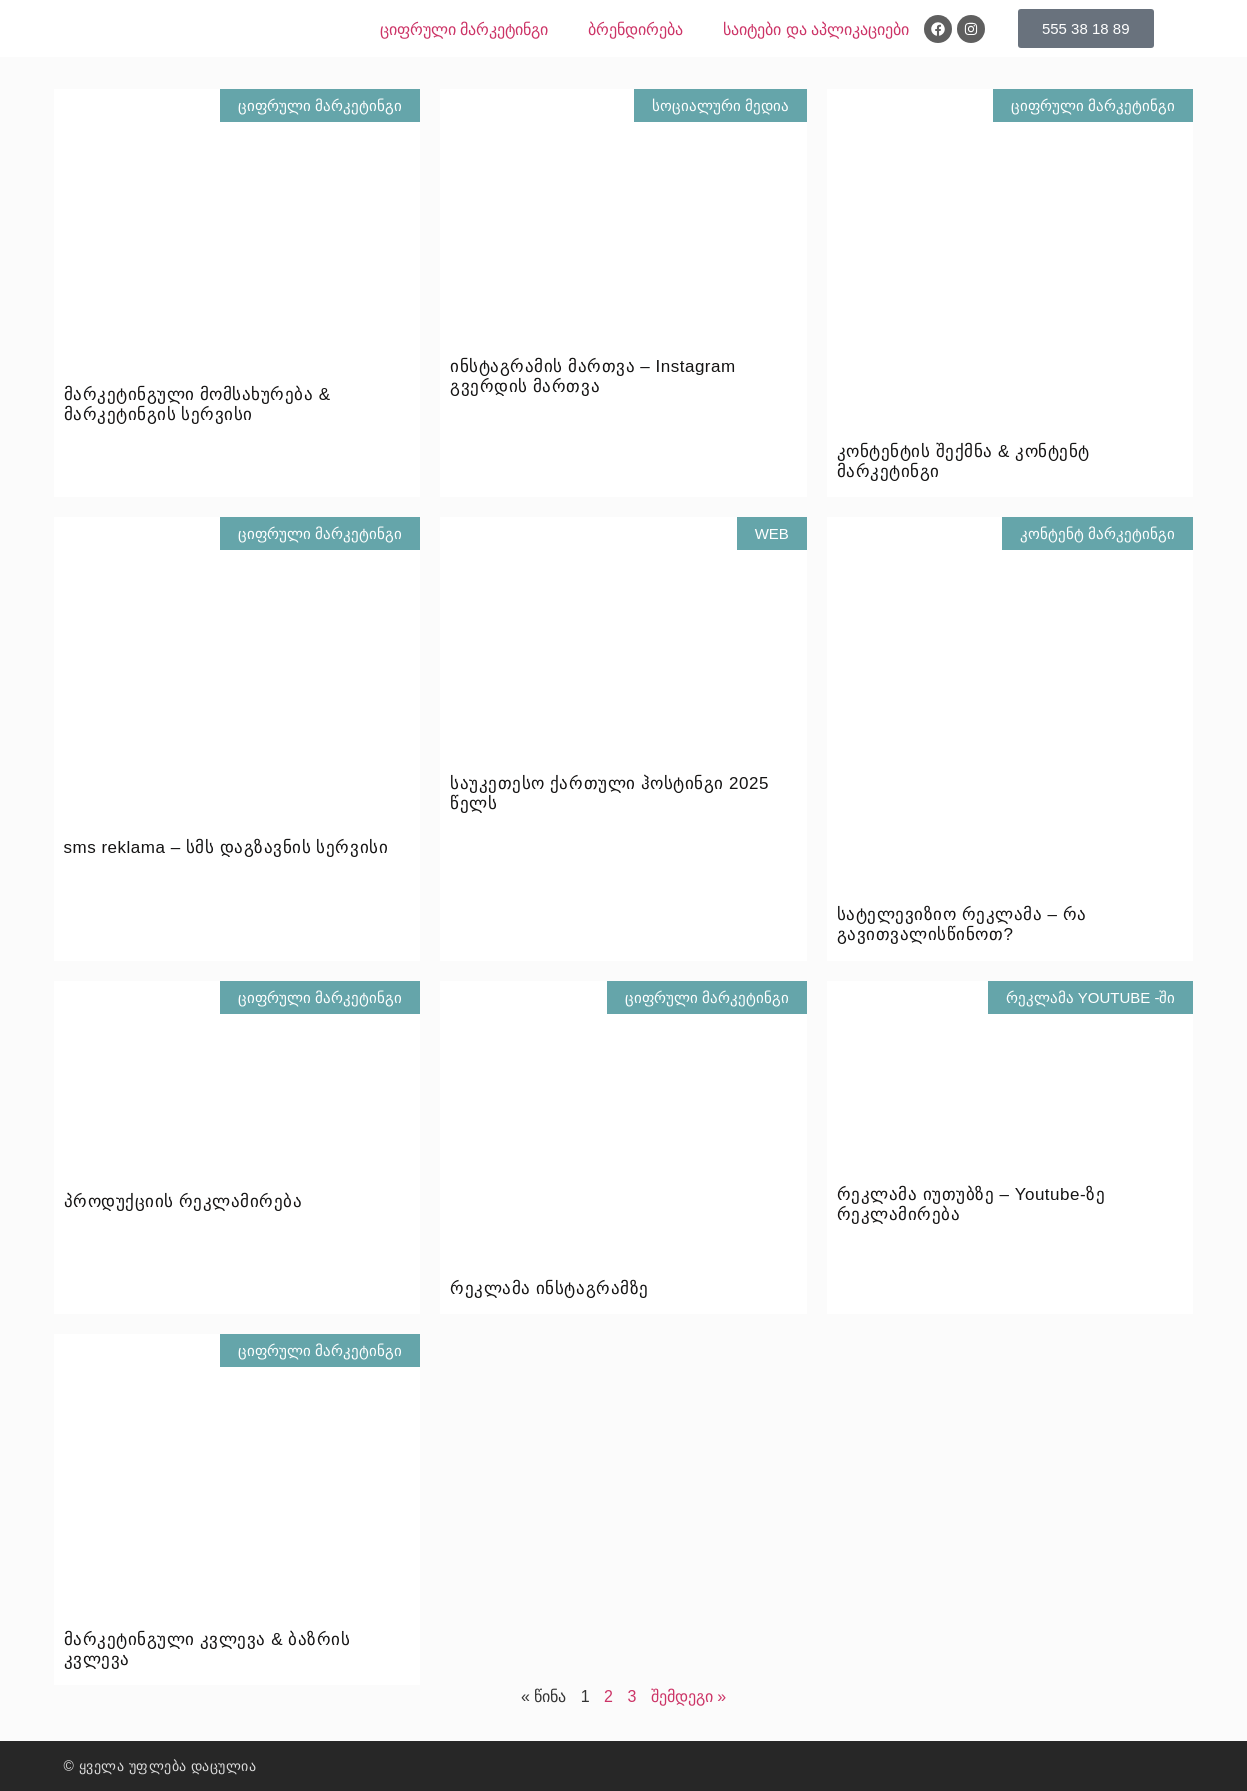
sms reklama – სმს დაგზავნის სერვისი (226, 847)
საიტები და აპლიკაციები (816, 29)
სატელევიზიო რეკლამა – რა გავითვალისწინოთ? (962, 924)
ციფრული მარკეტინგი (464, 29)
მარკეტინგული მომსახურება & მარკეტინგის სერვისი (197, 404)
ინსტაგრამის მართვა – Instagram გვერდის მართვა (593, 376)
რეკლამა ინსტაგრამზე (549, 1288)
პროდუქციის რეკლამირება (183, 1201)
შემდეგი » (688, 1696)
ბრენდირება (635, 29)
